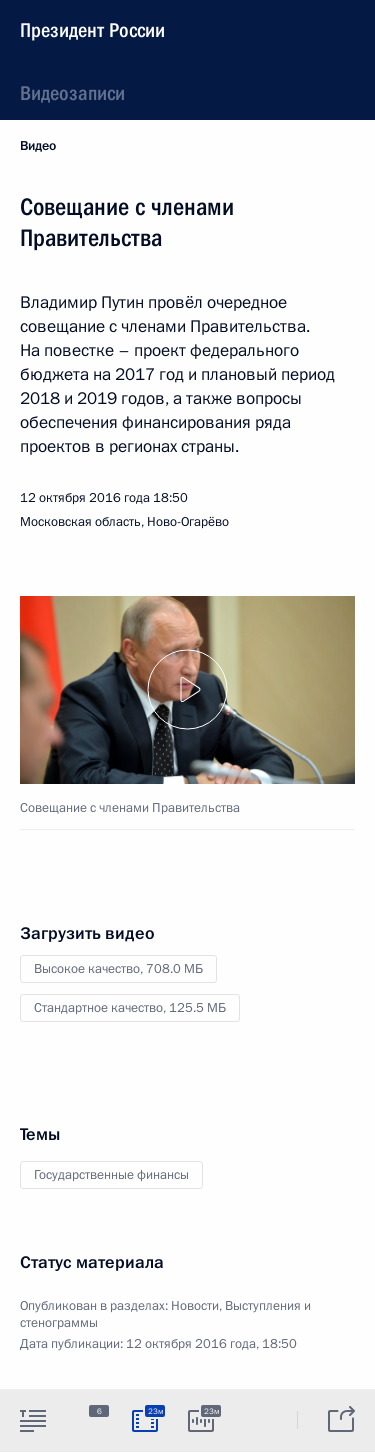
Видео (38, 146)
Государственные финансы (111, 1175)
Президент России (92, 30)
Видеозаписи (72, 93)
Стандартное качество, (130, 1008)
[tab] (33, 1420)
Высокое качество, (118, 969)
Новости (195, 1306)
